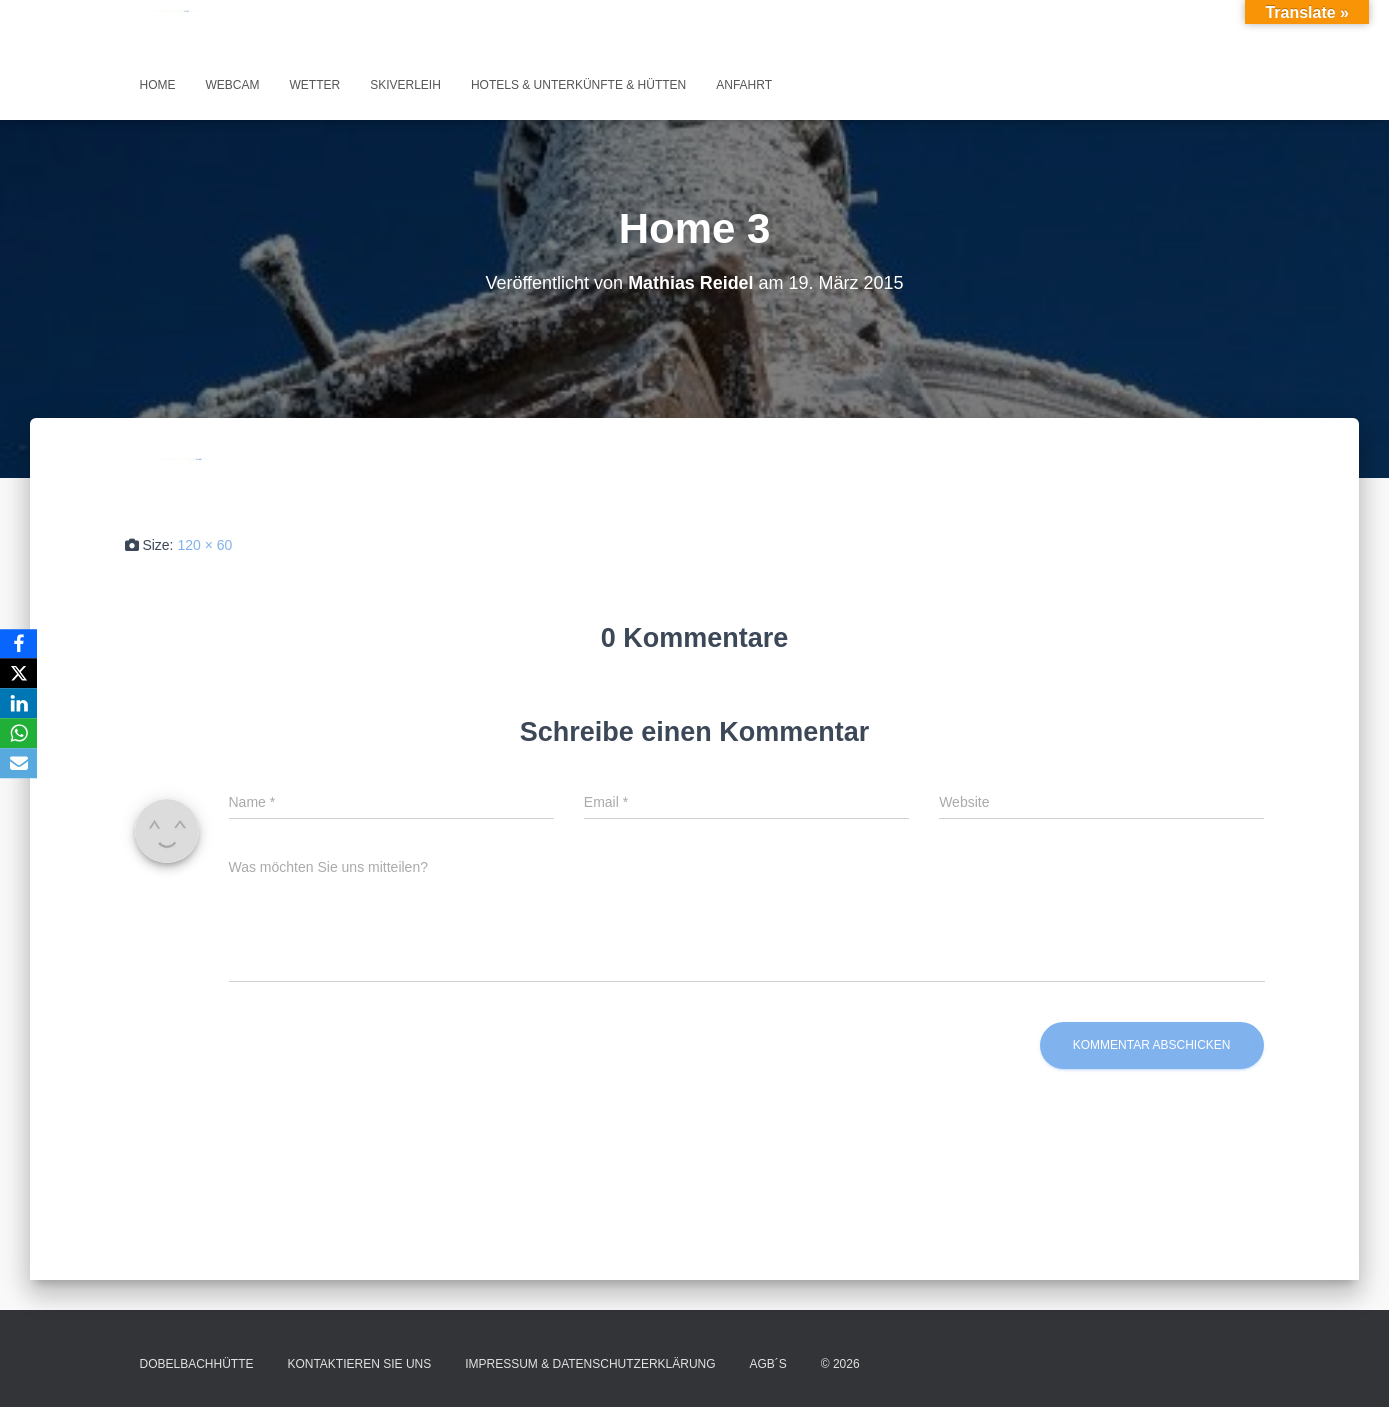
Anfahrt (744, 85)
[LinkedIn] (19, 704)
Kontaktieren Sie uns (359, 1364)
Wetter (315, 85)
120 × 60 (204, 545)
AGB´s (768, 1364)
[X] (19, 674)
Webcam (233, 85)
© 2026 (840, 1364)
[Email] (19, 764)
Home (158, 85)
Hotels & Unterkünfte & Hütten (578, 85)
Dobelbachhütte (197, 1364)
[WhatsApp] (19, 734)
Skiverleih (405, 85)
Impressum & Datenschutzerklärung (590, 1364)
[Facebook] (19, 644)
